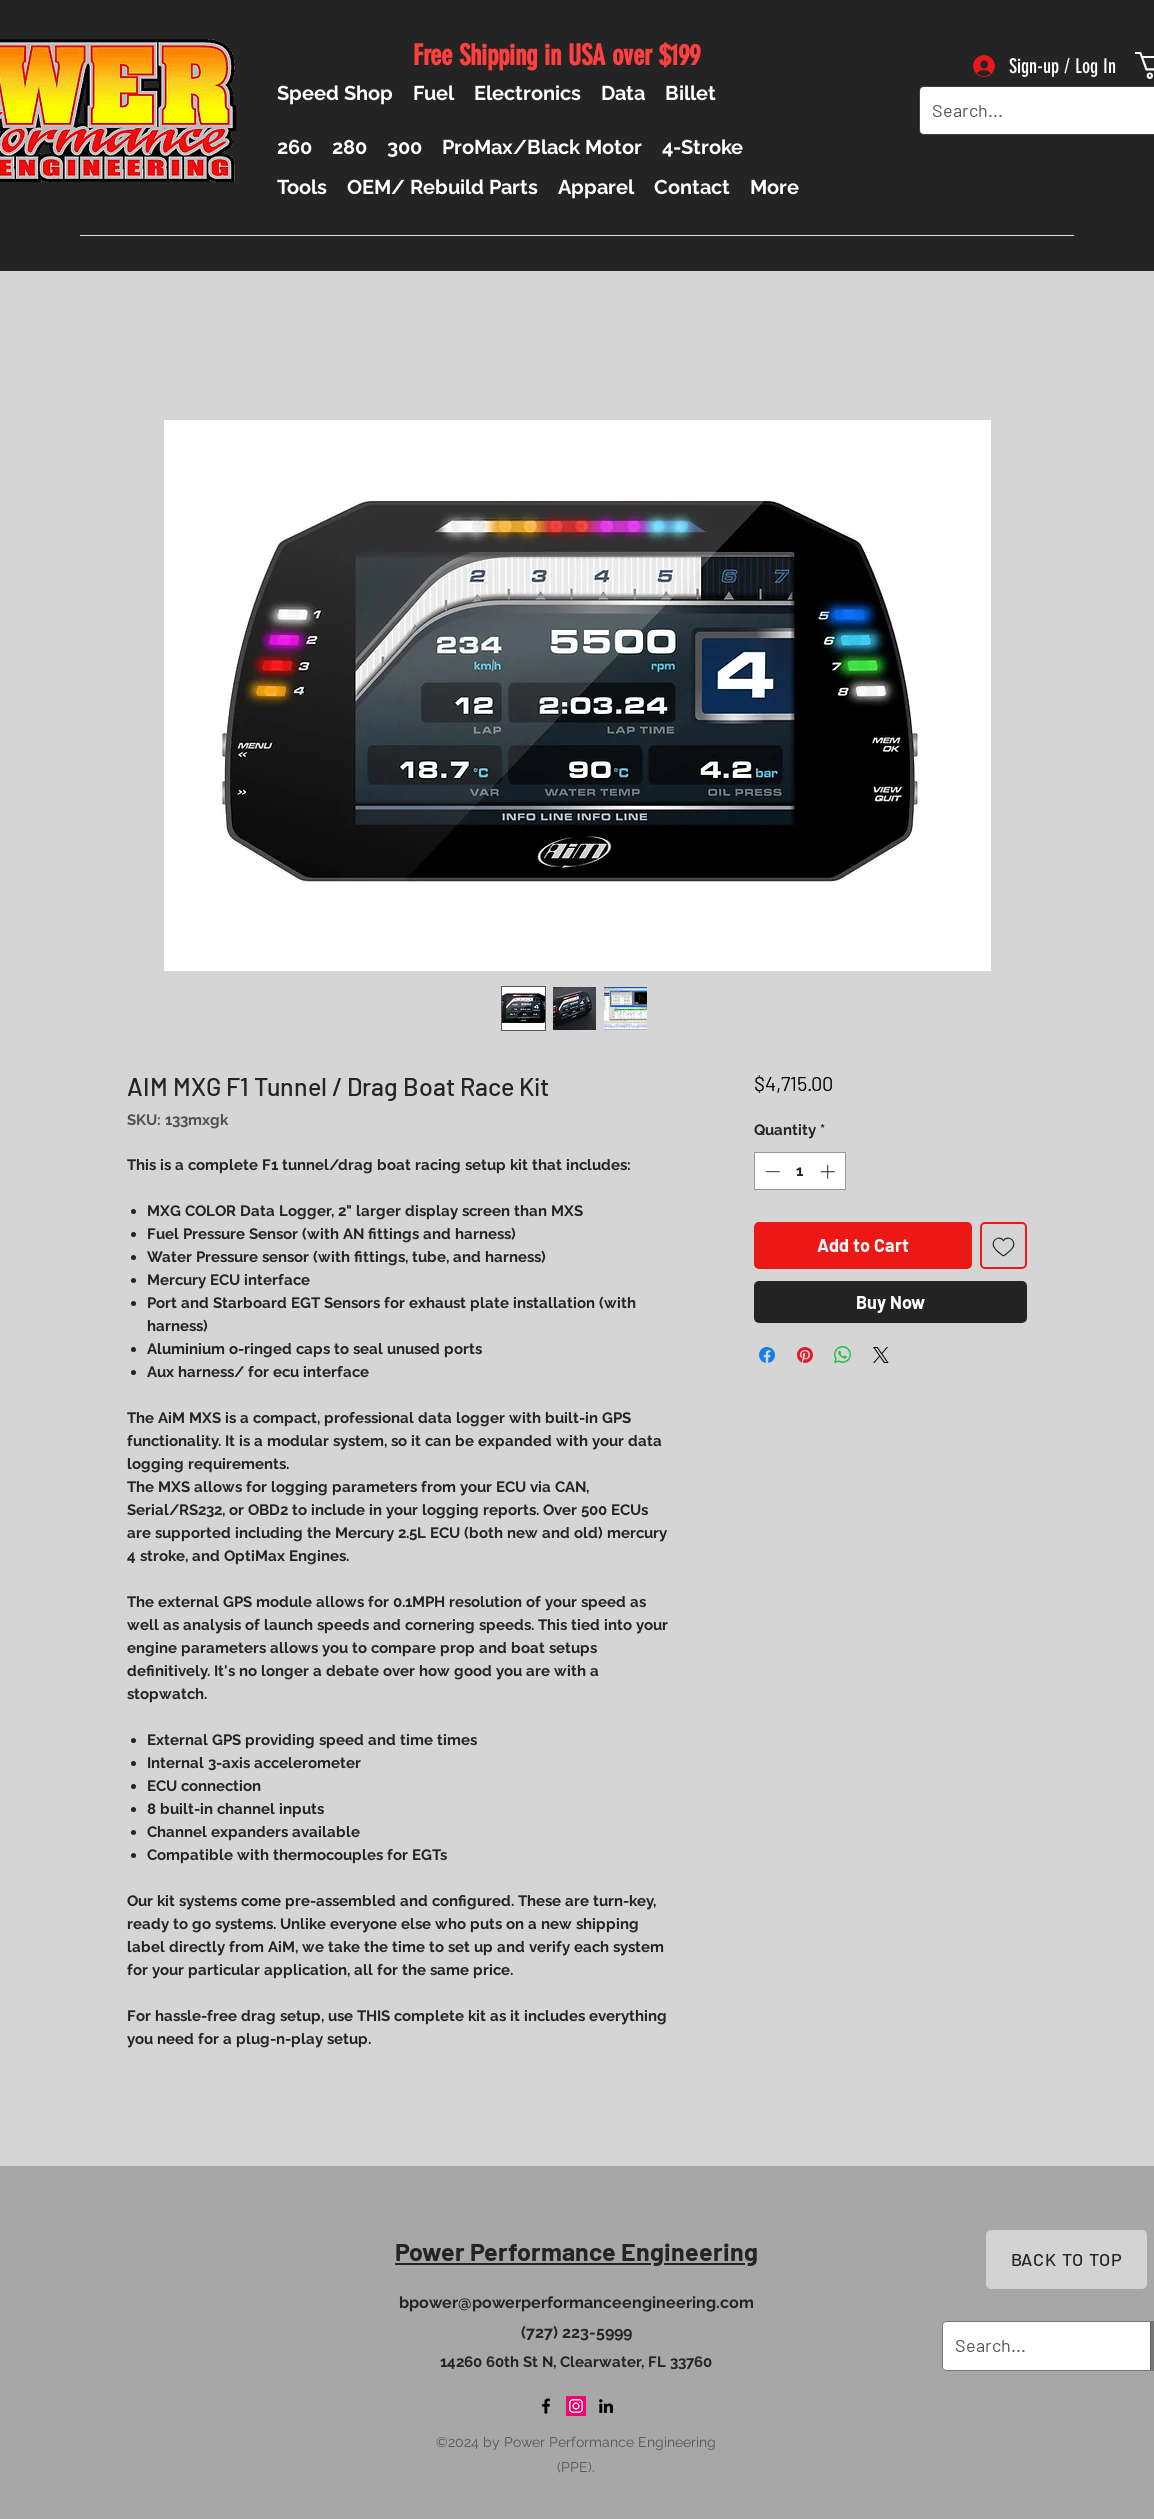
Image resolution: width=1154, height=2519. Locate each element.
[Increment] (829, 1171)
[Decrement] (770, 1171)
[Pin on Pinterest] (805, 1355)
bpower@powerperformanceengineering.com (576, 2302)
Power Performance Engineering (576, 2251)
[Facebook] (546, 2406)
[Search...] (1031, 111)
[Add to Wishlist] (1003, 1245)
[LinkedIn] (606, 2406)
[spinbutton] (799, 1171)
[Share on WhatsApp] (843, 1355)
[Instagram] (576, 2406)
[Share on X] (881, 1355)
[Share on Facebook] (767, 1355)
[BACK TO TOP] (1066, 2259)
